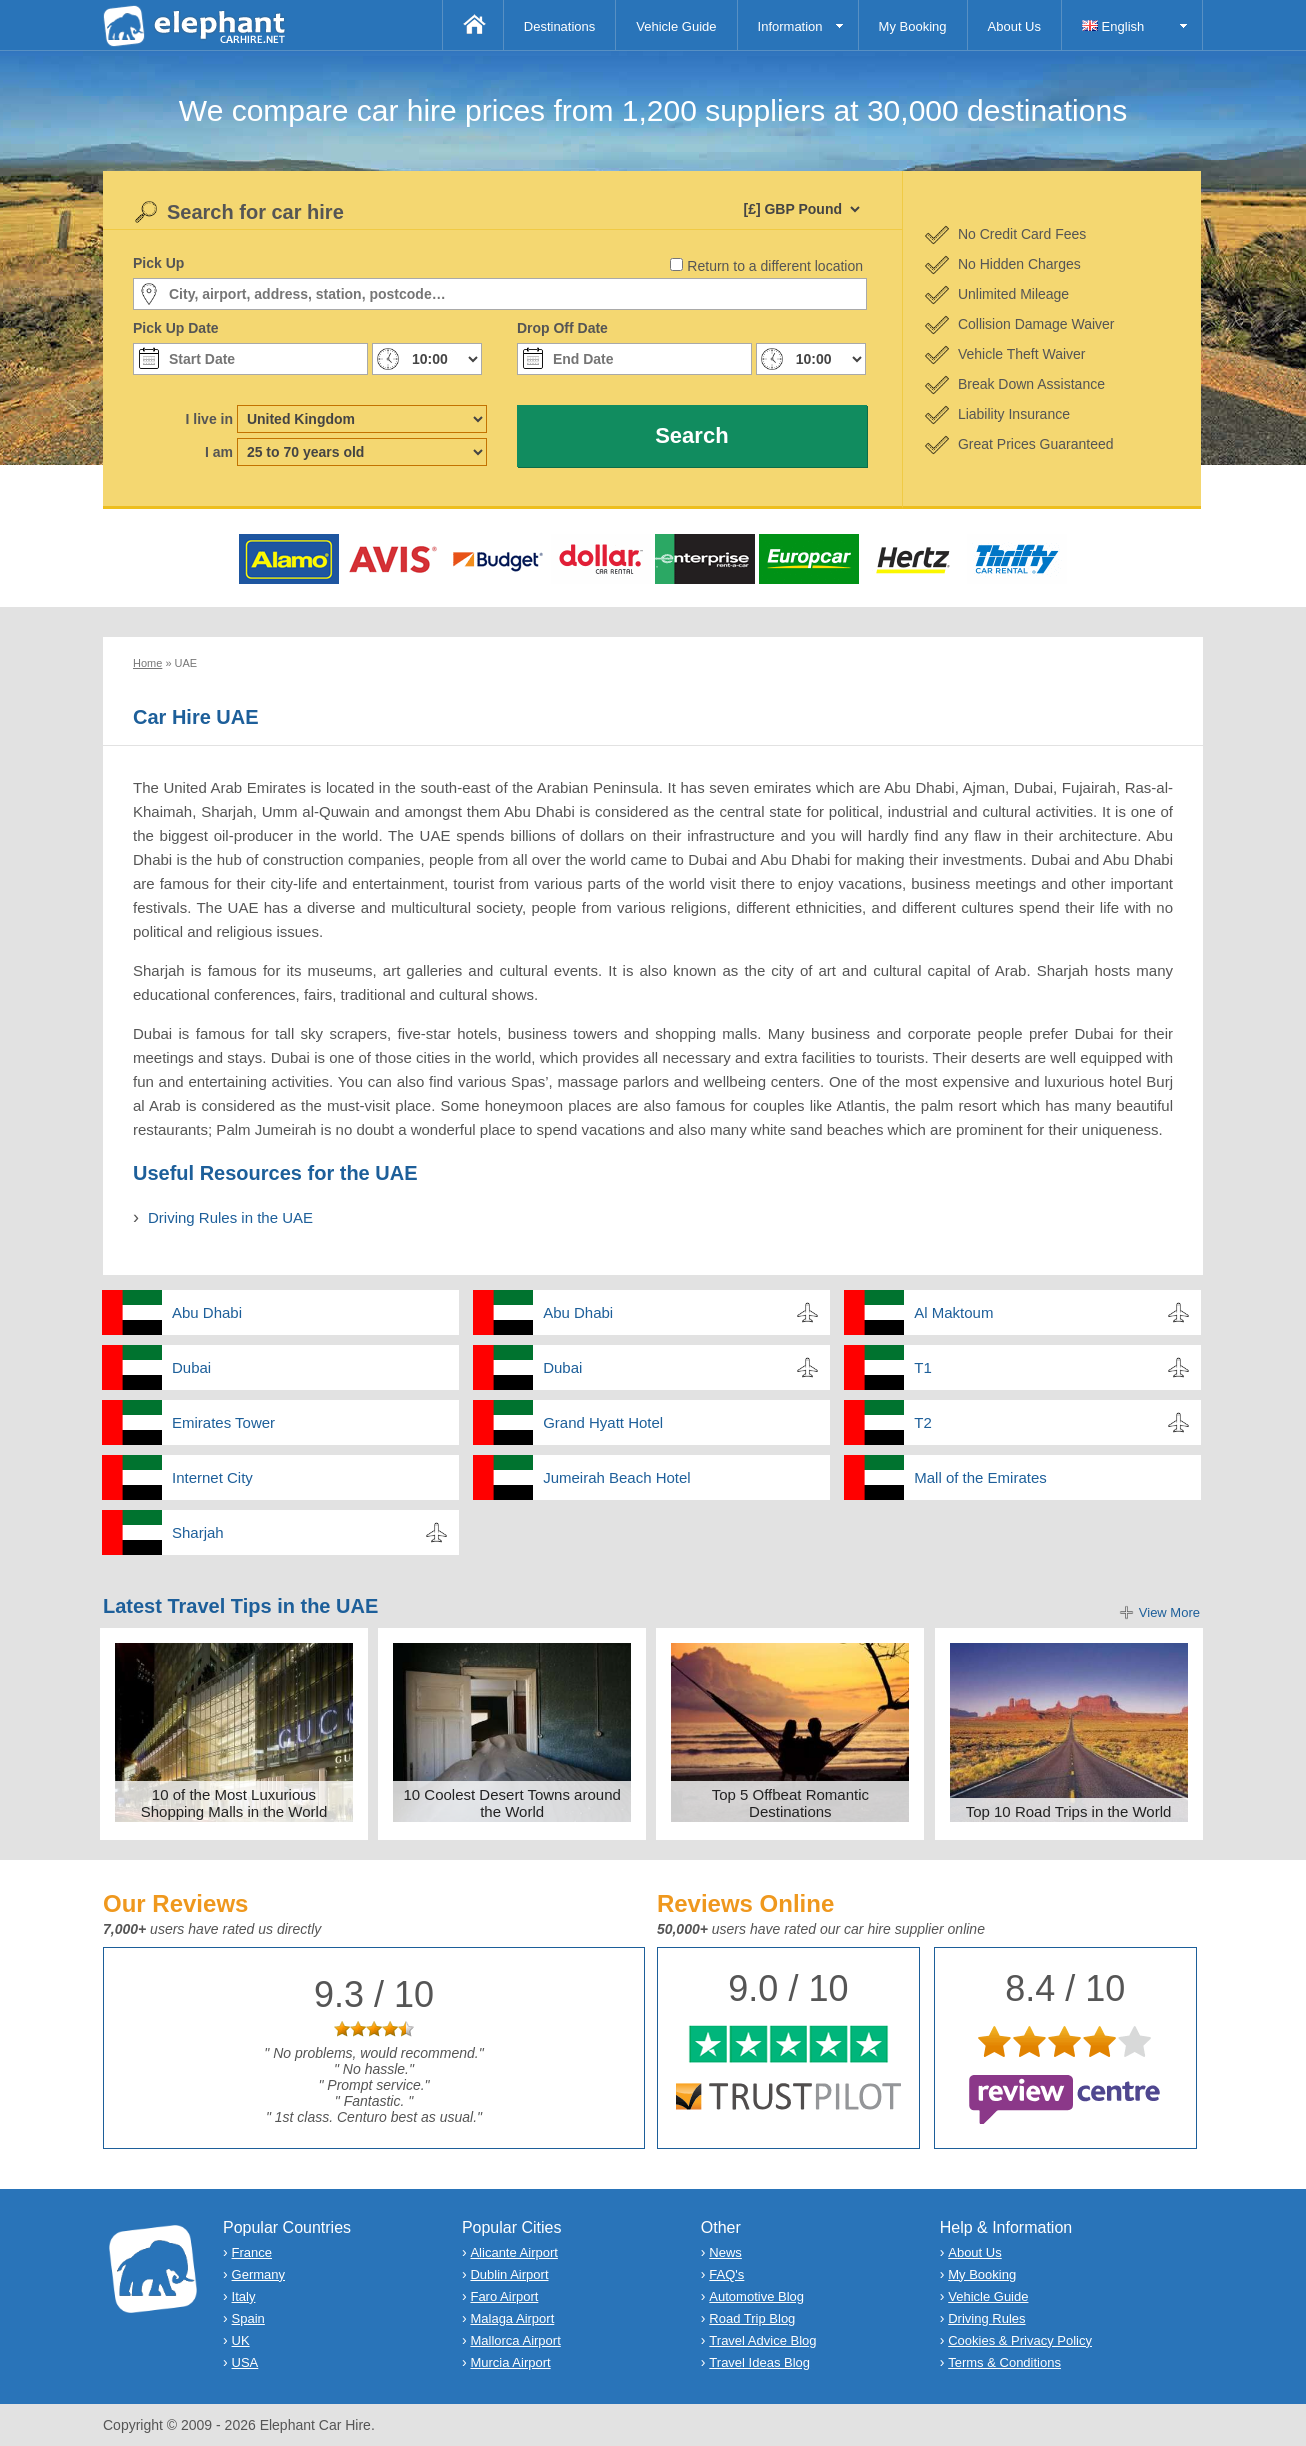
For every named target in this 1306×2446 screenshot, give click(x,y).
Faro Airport (504, 2296)
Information (790, 26)
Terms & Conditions (1004, 2362)
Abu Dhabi (207, 1312)
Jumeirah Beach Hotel (617, 1477)
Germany (258, 2274)
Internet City (212, 1477)
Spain (248, 2318)
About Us (1014, 26)
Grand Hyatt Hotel (603, 1422)
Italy (244, 2296)
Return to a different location (775, 266)
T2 (923, 1422)
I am (219, 452)
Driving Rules (986, 2318)
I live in (209, 419)
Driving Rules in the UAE (230, 1217)
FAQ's (726, 2274)
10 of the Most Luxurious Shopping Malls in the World (234, 1803)
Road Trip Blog (752, 2318)
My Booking (913, 26)
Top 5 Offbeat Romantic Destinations (790, 1803)
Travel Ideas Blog (759, 2362)
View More (1169, 1612)
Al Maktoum (953, 1312)
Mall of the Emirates (980, 1477)
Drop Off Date (562, 328)
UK (241, 2340)
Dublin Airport (509, 2274)
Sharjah (198, 1532)
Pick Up (158, 263)
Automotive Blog (756, 2296)
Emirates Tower (223, 1422)
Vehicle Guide (676, 26)
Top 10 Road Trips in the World (1069, 1811)
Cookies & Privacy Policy (1020, 2340)
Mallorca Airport (515, 2340)
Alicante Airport (513, 2252)
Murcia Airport (510, 2362)
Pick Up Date (176, 328)
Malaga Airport (512, 2318)
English (1113, 26)
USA (245, 2362)
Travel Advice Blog (762, 2340)
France (252, 2252)
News (725, 2252)
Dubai (191, 1367)
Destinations (560, 26)
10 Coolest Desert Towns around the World (511, 1803)
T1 (923, 1367)
